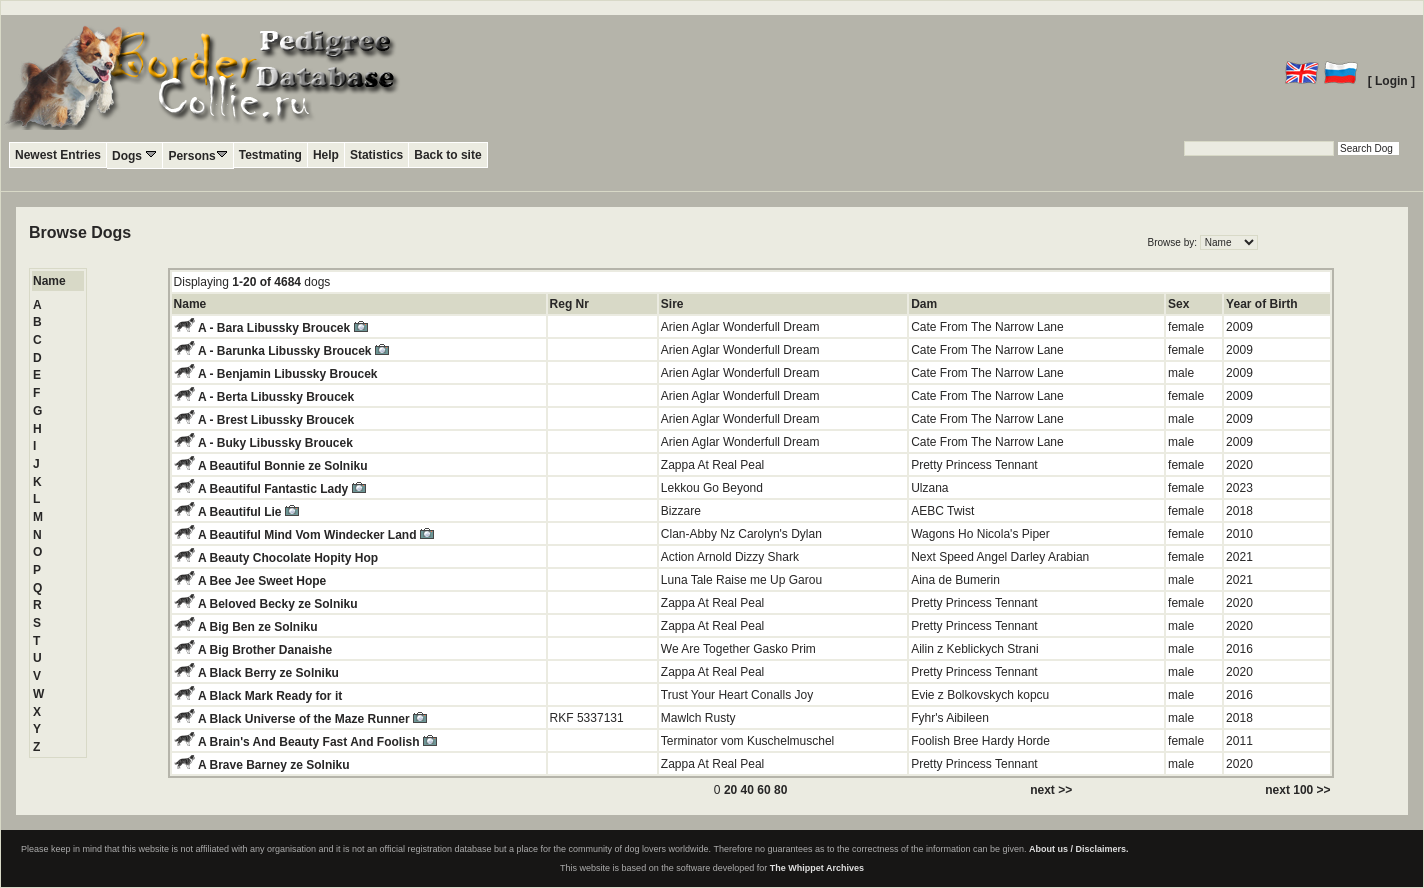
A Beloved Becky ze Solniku (278, 604)
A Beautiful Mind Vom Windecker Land (316, 535)
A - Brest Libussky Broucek (276, 420)
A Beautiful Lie (248, 512)
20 (730, 790)
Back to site (447, 155)
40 (747, 790)
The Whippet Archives (817, 868)
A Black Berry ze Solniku (268, 673)
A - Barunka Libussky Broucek (293, 351)
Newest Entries (58, 155)
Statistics (376, 155)
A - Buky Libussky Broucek (275, 443)
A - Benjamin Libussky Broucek (288, 374)
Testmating (270, 155)
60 (763, 790)
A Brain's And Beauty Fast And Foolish (317, 742)
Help (326, 155)
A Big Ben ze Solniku (258, 627)
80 (780, 790)
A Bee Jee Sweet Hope (262, 581)
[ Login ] (1391, 81)
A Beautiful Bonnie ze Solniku (283, 466)
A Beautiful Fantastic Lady (282, 489)
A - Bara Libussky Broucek (283, 328)
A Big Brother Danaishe (265, 650)
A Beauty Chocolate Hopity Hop (288, 558)
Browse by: (1174, 242)
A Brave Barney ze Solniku (274, 765)
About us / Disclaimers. (1079, 849)
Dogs (134, 155)
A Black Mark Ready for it (270, 696)
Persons (197, 155)
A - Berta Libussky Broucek (276, 397)
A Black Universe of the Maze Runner (312, 719)
